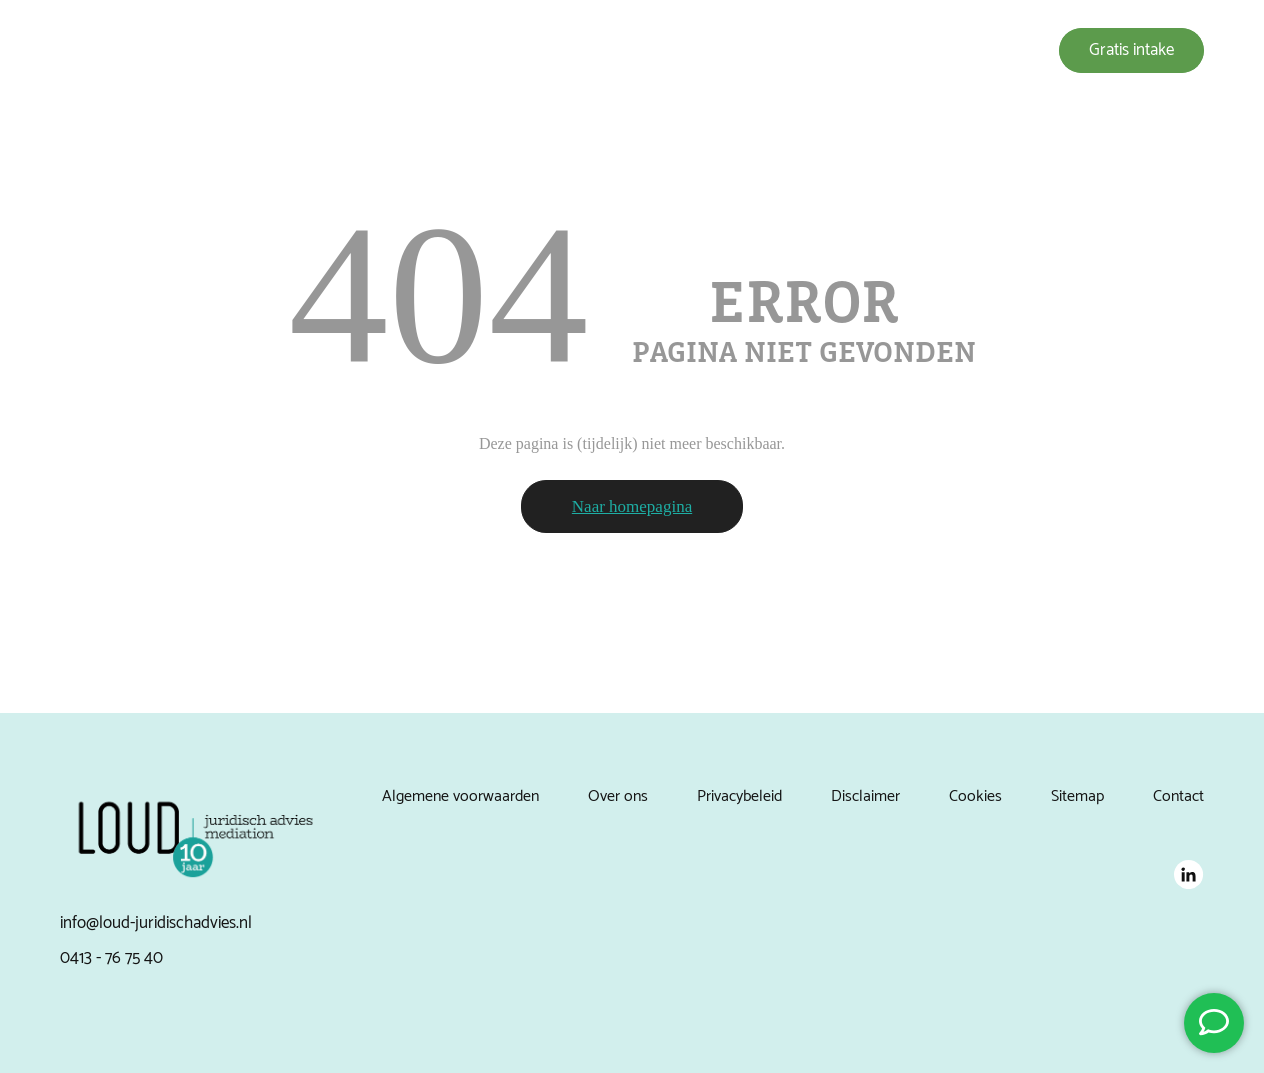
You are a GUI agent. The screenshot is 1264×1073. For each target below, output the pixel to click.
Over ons (697, 50)
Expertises (613, 50)
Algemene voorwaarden (460, 796)
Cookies (975, 796)
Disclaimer (865, 796)
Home (537, 50)
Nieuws (869, 50)
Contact (1178, 796)
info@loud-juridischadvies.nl (156, 923)
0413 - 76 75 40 (111, 958)
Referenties (785, 50)
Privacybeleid (739, 796)
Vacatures (948, 50)
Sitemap (1077, 796)
